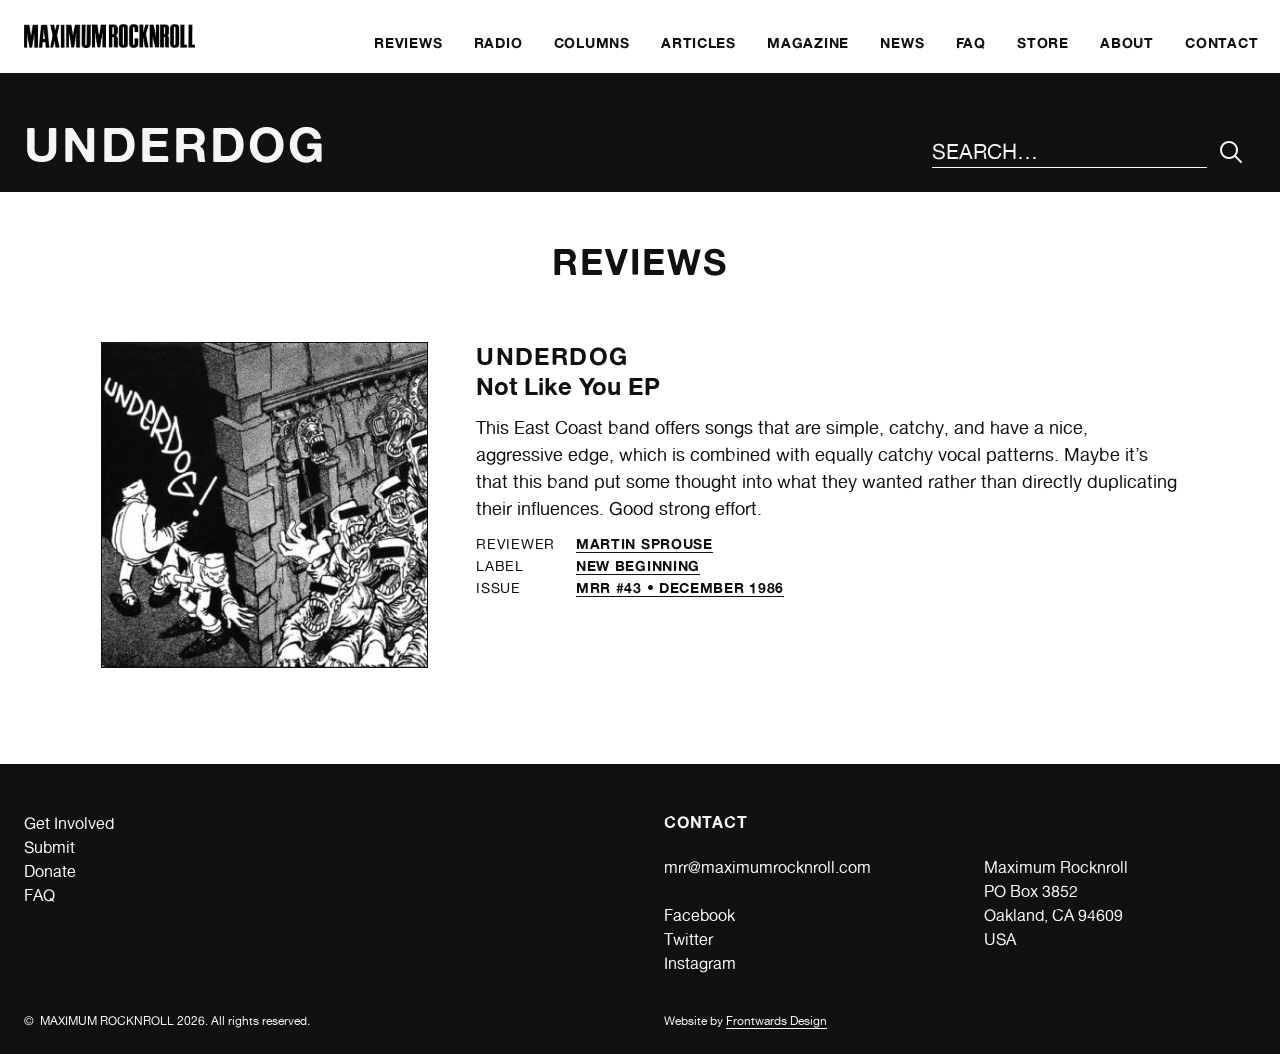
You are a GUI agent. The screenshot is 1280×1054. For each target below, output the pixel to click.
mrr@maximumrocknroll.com (767, 867)
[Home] (109, 42)
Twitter (688, 939)
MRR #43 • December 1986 (680, 587)
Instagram (700, 963)
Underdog (552, 356)
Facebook (699, 915)
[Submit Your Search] (1231, 152)
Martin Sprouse (644, 543)
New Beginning (638, 565)
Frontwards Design (776, 1021)
